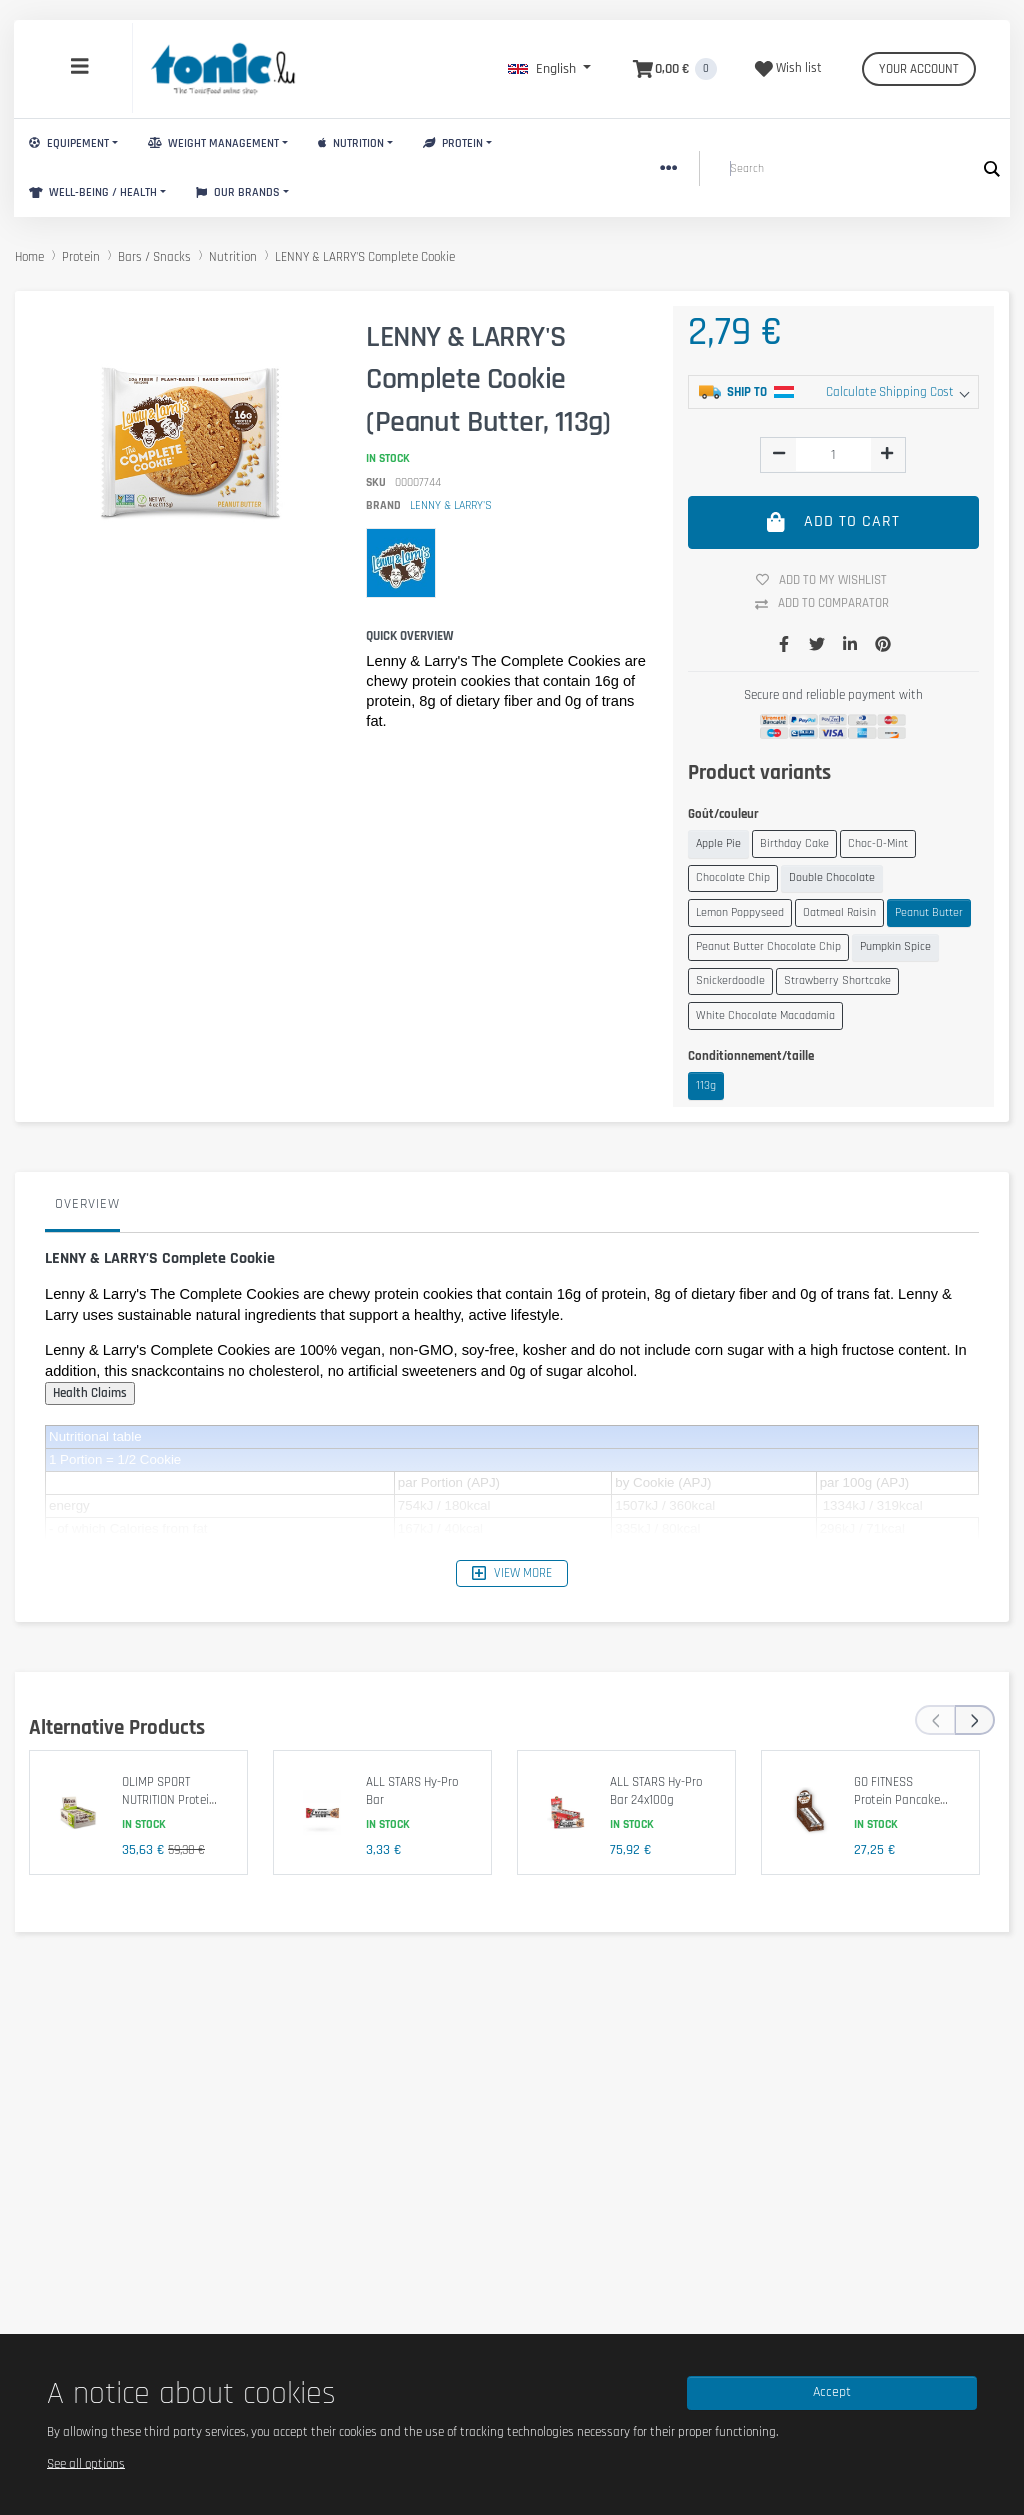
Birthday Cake (794, 843)
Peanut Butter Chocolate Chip (768, 946)
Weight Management (213, 143)
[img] (779, 453)
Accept (832, 2392)
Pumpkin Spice (895, 946)
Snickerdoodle (730, 980)
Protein (453, 143)
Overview (87, 1204)
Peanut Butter (929, 912)
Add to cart (833, 522)
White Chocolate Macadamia (765, 1015)
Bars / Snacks (154, 257)
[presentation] (935, 1720)
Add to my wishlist (829, 580)
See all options (86, 2463)
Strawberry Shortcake (837, 980)
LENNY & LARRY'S (451, 505)
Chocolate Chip (733, 877)
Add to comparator (829, 604)
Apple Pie (718, 843)
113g (706, 1085)
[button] (549, 69)
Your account (919, 69)
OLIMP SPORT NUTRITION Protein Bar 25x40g (169, 1799)
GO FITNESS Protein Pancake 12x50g (897, 1799)
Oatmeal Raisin (839, 912)
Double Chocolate (832, 877)
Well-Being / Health (93, 192)
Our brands (238, 192)
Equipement (69, 143)
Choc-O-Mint (878, 843)
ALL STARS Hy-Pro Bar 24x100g (656, 1791)
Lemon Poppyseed (740, 912)
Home (29, 257)
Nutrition (351, 143)
